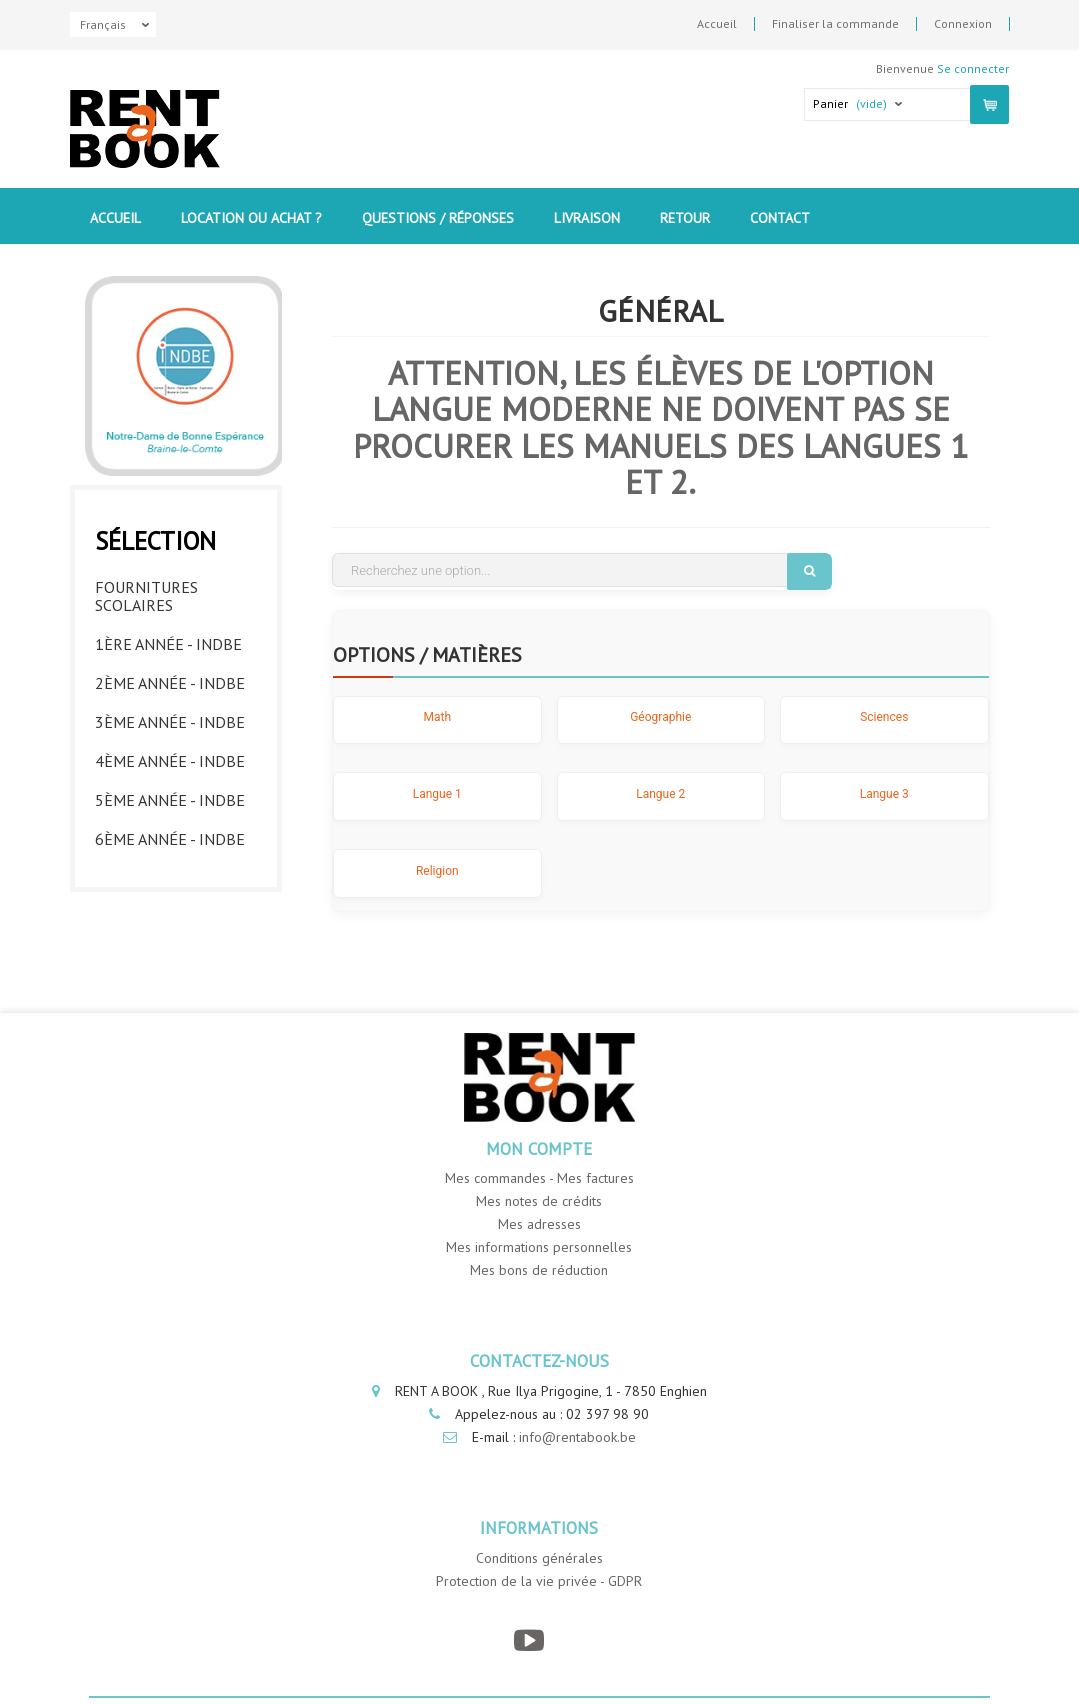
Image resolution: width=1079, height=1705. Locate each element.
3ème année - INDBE (170, 717)
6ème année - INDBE (170, 834)
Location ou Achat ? (251, 218)
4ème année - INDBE (170, 756)
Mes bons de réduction (539, 1272)
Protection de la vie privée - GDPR (539, 1582)
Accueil (717, 24)
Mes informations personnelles (539, 1249)
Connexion (963, 24)
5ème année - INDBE (170, 795)
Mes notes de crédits (539, 1203)
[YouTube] (529, 1641)
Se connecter (973, 68)
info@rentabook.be (577, 1438)
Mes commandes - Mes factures (539, 1180)
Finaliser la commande (835, 24)
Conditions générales (539, 1559)
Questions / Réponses (438, 218)
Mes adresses (539, 1226)
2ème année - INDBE (170, 678)
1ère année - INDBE (168, 639)
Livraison (587, 218)
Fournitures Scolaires (146, 591)
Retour (685, 218)
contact (780, 218)
